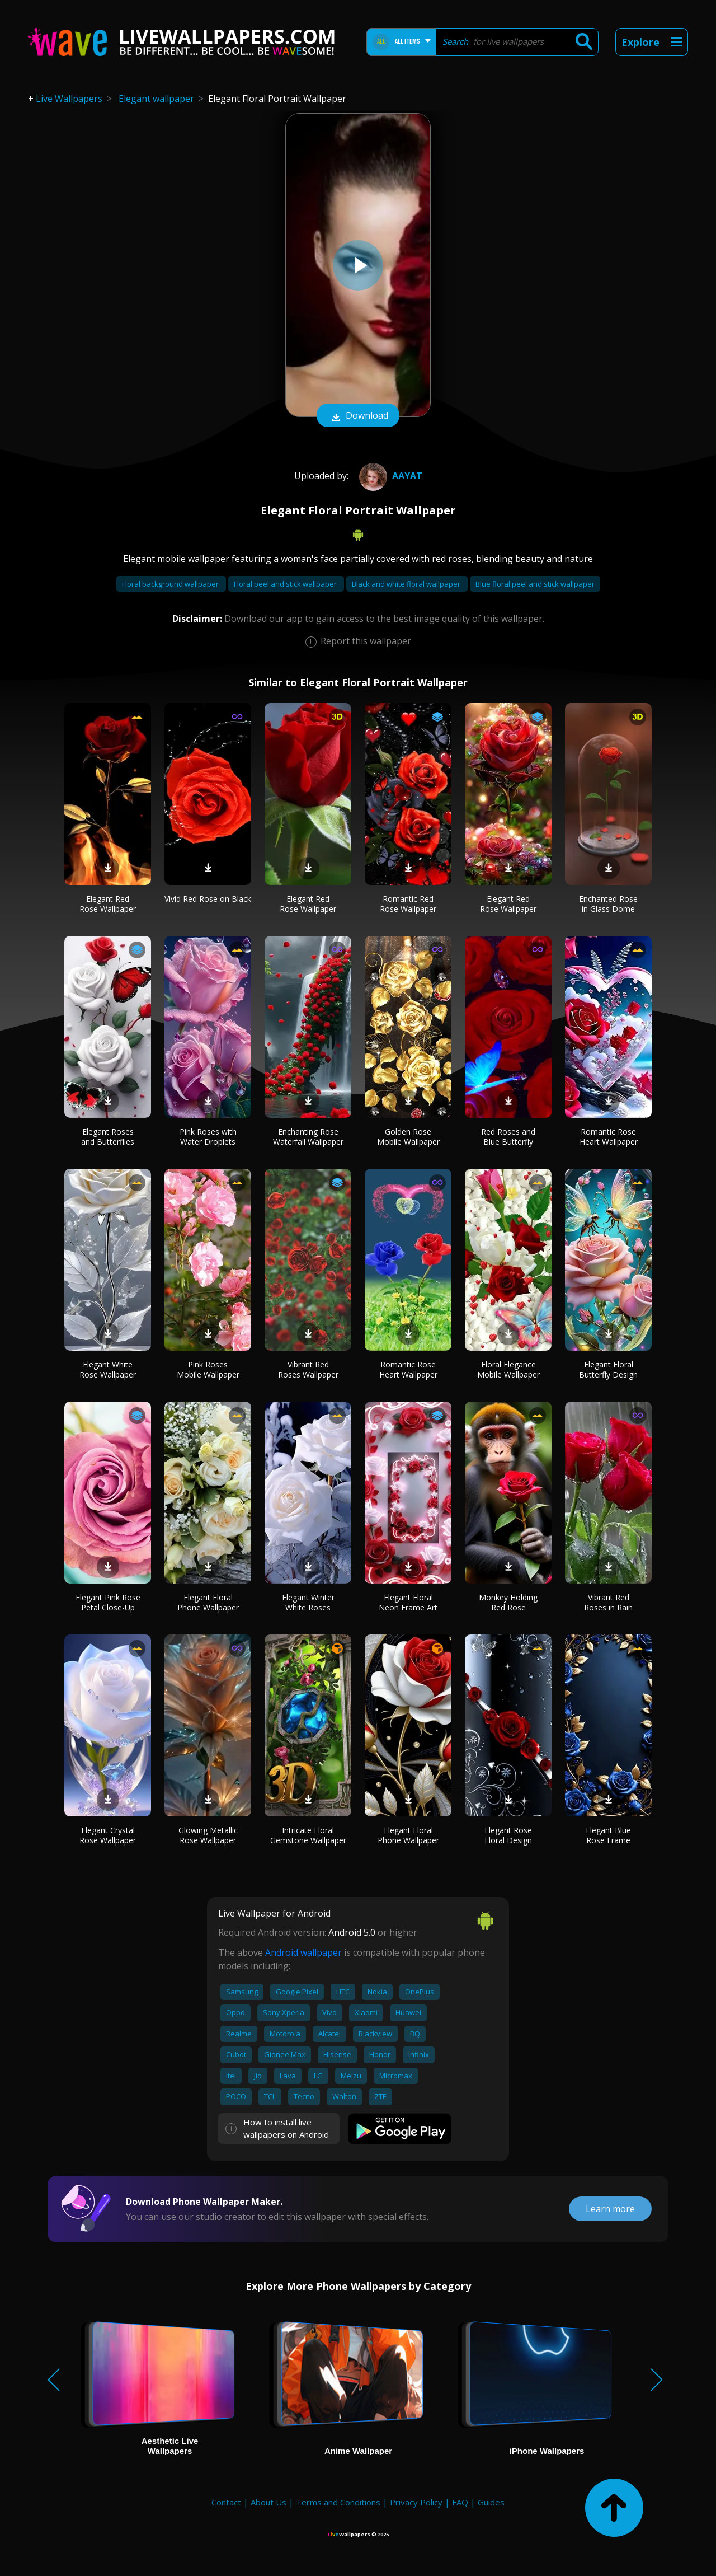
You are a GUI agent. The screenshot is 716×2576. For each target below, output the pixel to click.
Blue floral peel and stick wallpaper (535, 584)
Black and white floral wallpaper (407, 584)
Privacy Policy (416, 2502)
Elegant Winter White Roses (308, 1602)
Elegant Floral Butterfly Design (608, 1369)
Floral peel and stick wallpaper (286, 584)
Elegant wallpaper (156, 98)
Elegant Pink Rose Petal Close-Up (108, 1602)
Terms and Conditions (338, 2502)
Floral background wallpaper (171, 584)
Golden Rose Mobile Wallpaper (408, 1136)
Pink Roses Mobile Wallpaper (208, 1369)
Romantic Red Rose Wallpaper (408, 903)
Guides (491, 2502)
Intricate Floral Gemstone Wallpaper (308, 1835)
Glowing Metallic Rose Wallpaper (208, 1835)
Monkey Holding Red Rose (508, 1602)
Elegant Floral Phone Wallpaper (208, 1602)
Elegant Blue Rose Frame (608, 1835)
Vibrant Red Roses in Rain (608, 1602)
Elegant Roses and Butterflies (107, 1136)
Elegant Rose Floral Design (508, 1835)
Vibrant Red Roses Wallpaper (308, 1369)
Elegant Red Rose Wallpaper (107, 903)
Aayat (389, 476)
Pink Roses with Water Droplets (208, 1136)
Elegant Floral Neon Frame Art (408, 1602)
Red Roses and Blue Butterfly (508, 1136)
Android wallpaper (303, 1952)
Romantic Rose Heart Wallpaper (609, 1136)
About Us (268, 2502)
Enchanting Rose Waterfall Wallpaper (308, 1136)
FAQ (460, 2502)
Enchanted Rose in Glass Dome (608, 903)
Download (358, 416)
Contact (226, 2502)
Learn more (610, 2209)
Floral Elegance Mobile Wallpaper (508, 1369)
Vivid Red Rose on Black (207, 898)
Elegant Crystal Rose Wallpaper (107, 1835)
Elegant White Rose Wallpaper (107, 1369)
